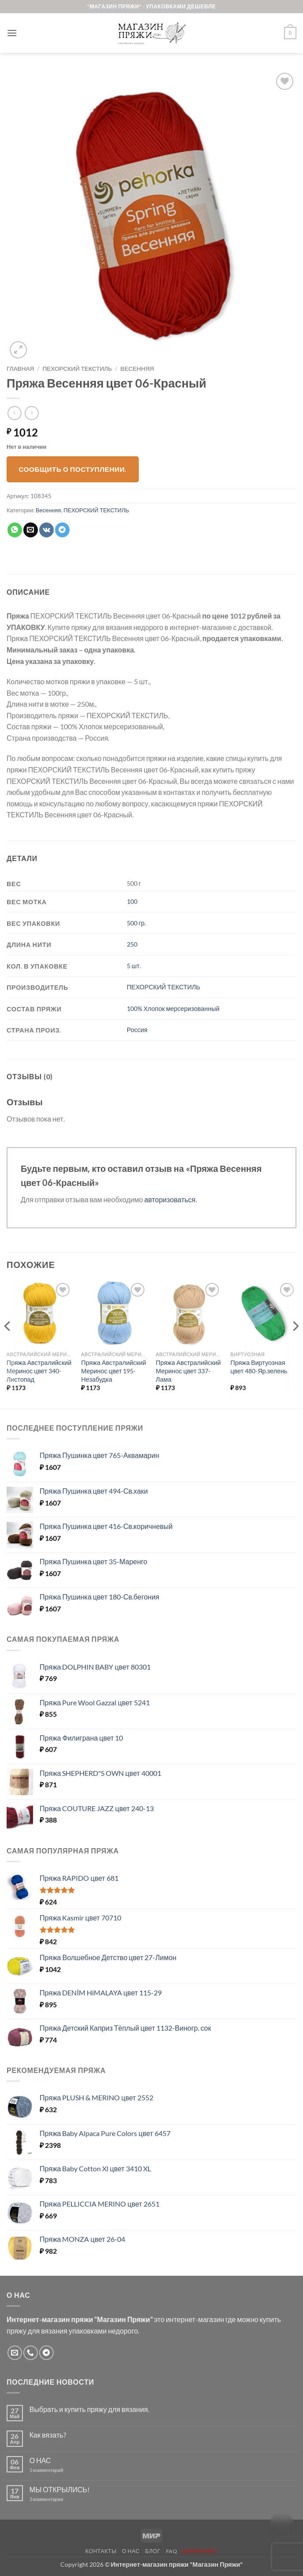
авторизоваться (170, 1199)
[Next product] (14, 413)
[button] (12, 33)
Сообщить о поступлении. (72, 469)
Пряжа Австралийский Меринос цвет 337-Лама (188, 1371)
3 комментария (63, 2499)
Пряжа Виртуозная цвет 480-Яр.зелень (258, 1367)
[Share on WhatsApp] (14, 529)
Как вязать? (48, 2435)
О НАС (40, 2460)
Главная (20, 368)
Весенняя (137, 368)
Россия (137, 1029)
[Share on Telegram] (62, 529)
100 (132, 901)
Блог (153, 2551)
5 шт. (134, 965)
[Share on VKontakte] (46, 529)
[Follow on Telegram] (46, 2352)
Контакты (101, 2551)
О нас (131, 2551)
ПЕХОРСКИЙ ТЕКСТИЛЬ (77, 368)
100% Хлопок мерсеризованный (173, 1008)
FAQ (171, 2551)
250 (132, 944)
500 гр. (136, 923)
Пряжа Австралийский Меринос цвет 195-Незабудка (113, 1371)
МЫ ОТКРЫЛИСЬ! (59, 2489)
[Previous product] (31, 413)
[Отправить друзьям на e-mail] (30, 529)
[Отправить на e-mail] (14, 2352)
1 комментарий (54, 2470)
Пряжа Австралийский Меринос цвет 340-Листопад (39, 1371)
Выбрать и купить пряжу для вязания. (89, 2409)
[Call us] (30, 2352)
